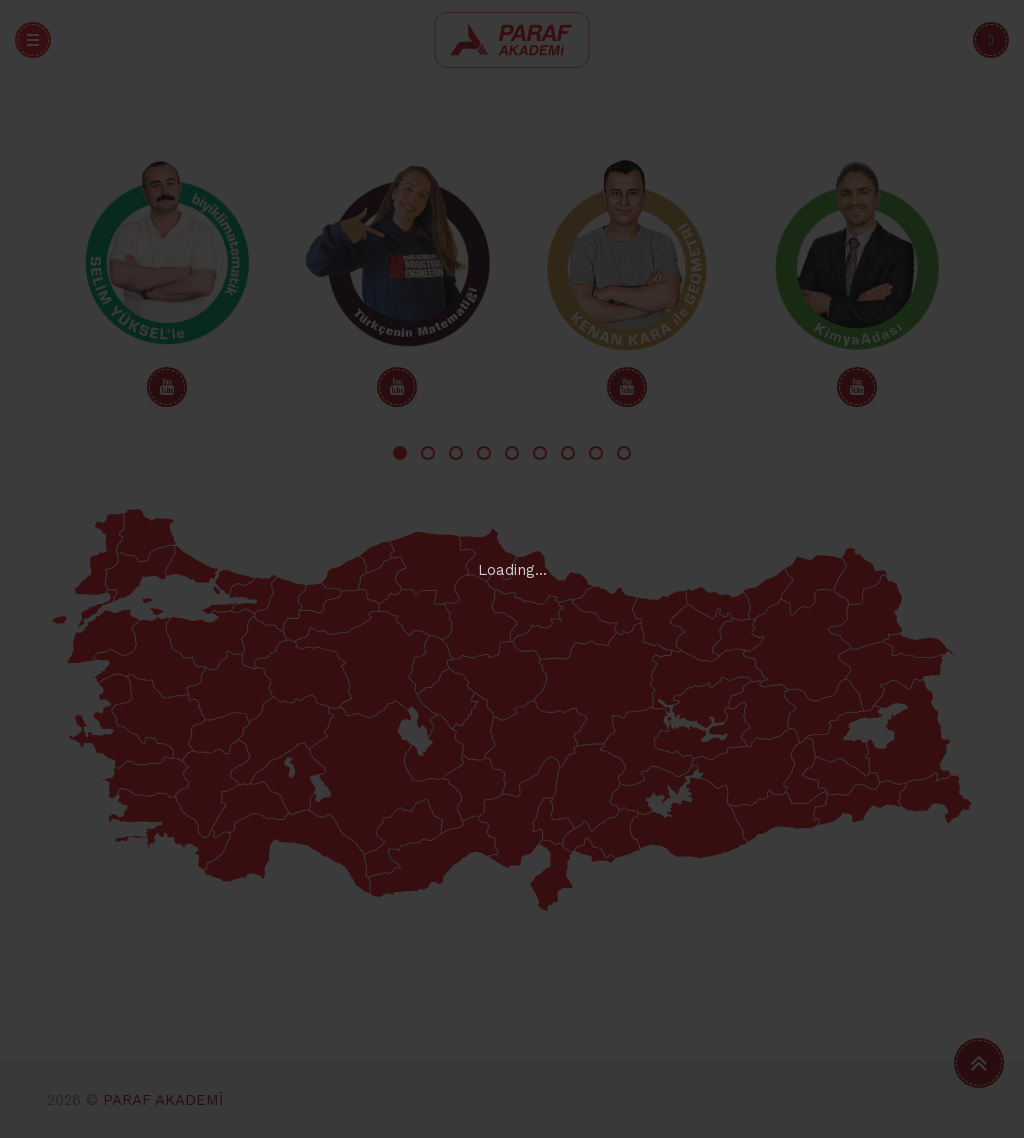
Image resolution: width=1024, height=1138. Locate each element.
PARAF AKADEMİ (163, 1100)
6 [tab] (540, 453)
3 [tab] (456, 453)
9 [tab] (624, 453)
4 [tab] (484, 453)
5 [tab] (512, 453)
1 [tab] (400, 453)
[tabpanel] (167, 282)
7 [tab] (568, 453)
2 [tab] (428, 453)
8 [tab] (596, 453)
